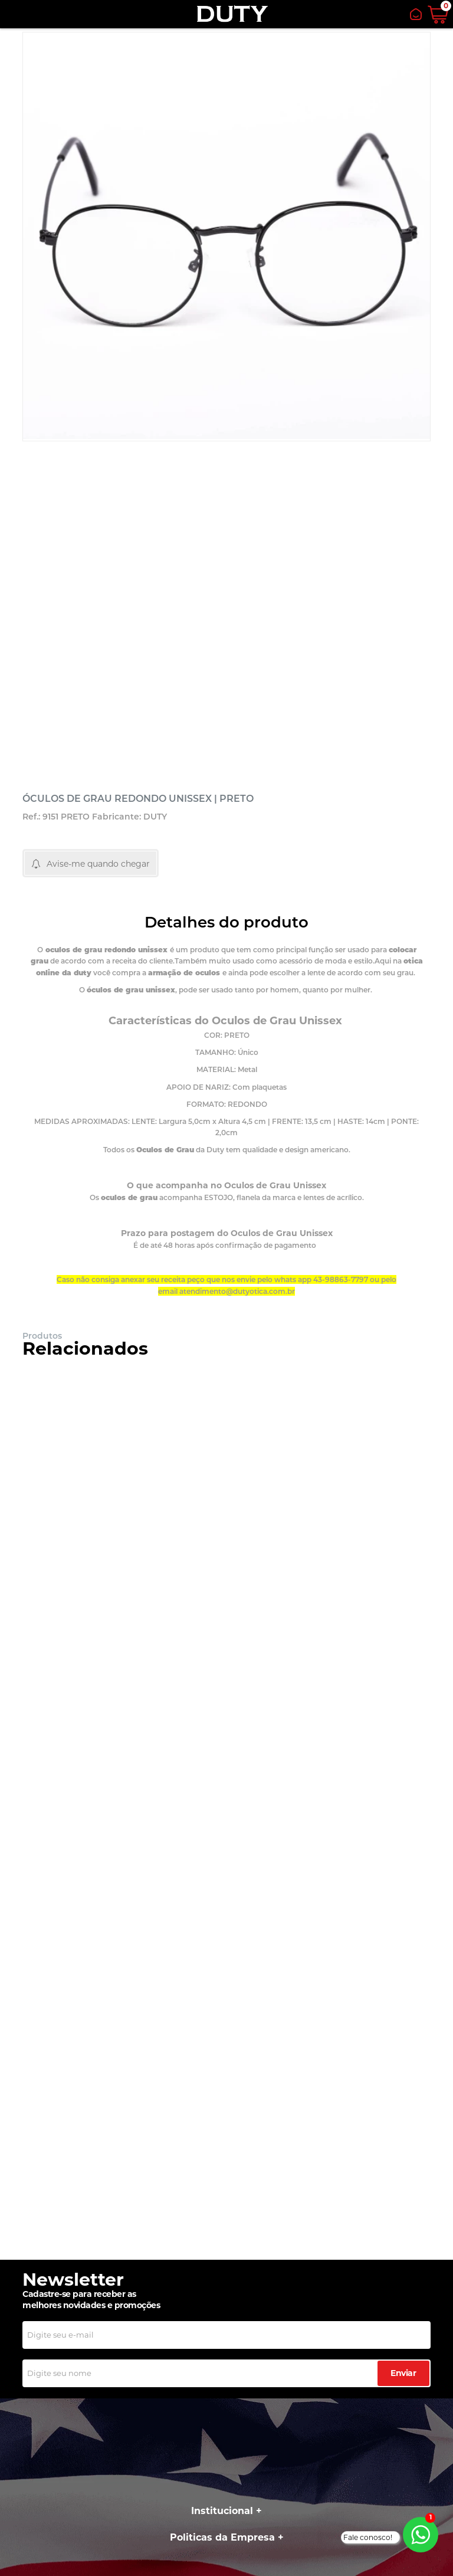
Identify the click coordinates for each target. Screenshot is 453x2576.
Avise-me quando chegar (98, 863)
